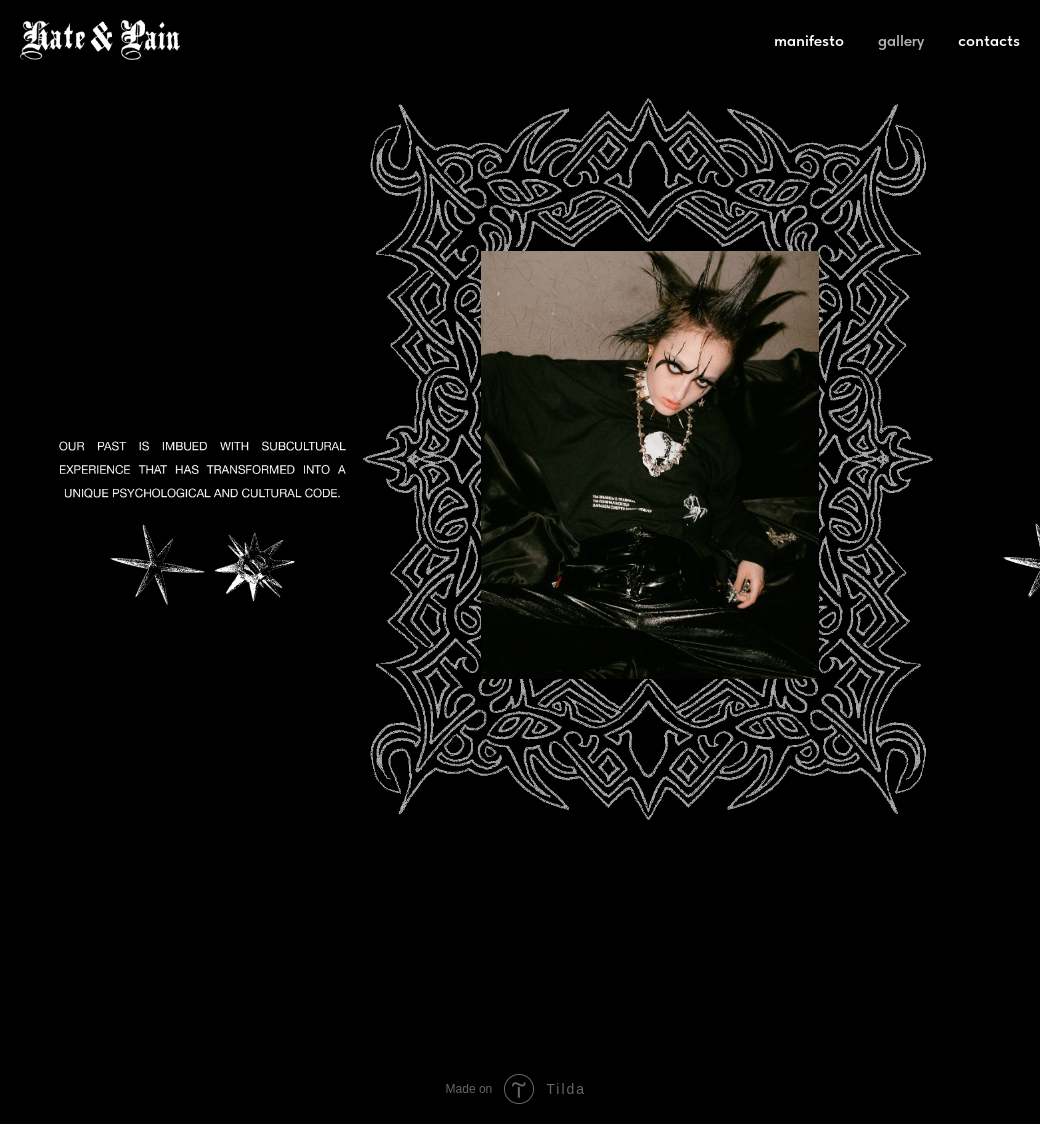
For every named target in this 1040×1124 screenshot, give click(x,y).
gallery (901, 40)
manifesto (809, 40)
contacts (989, 40)
